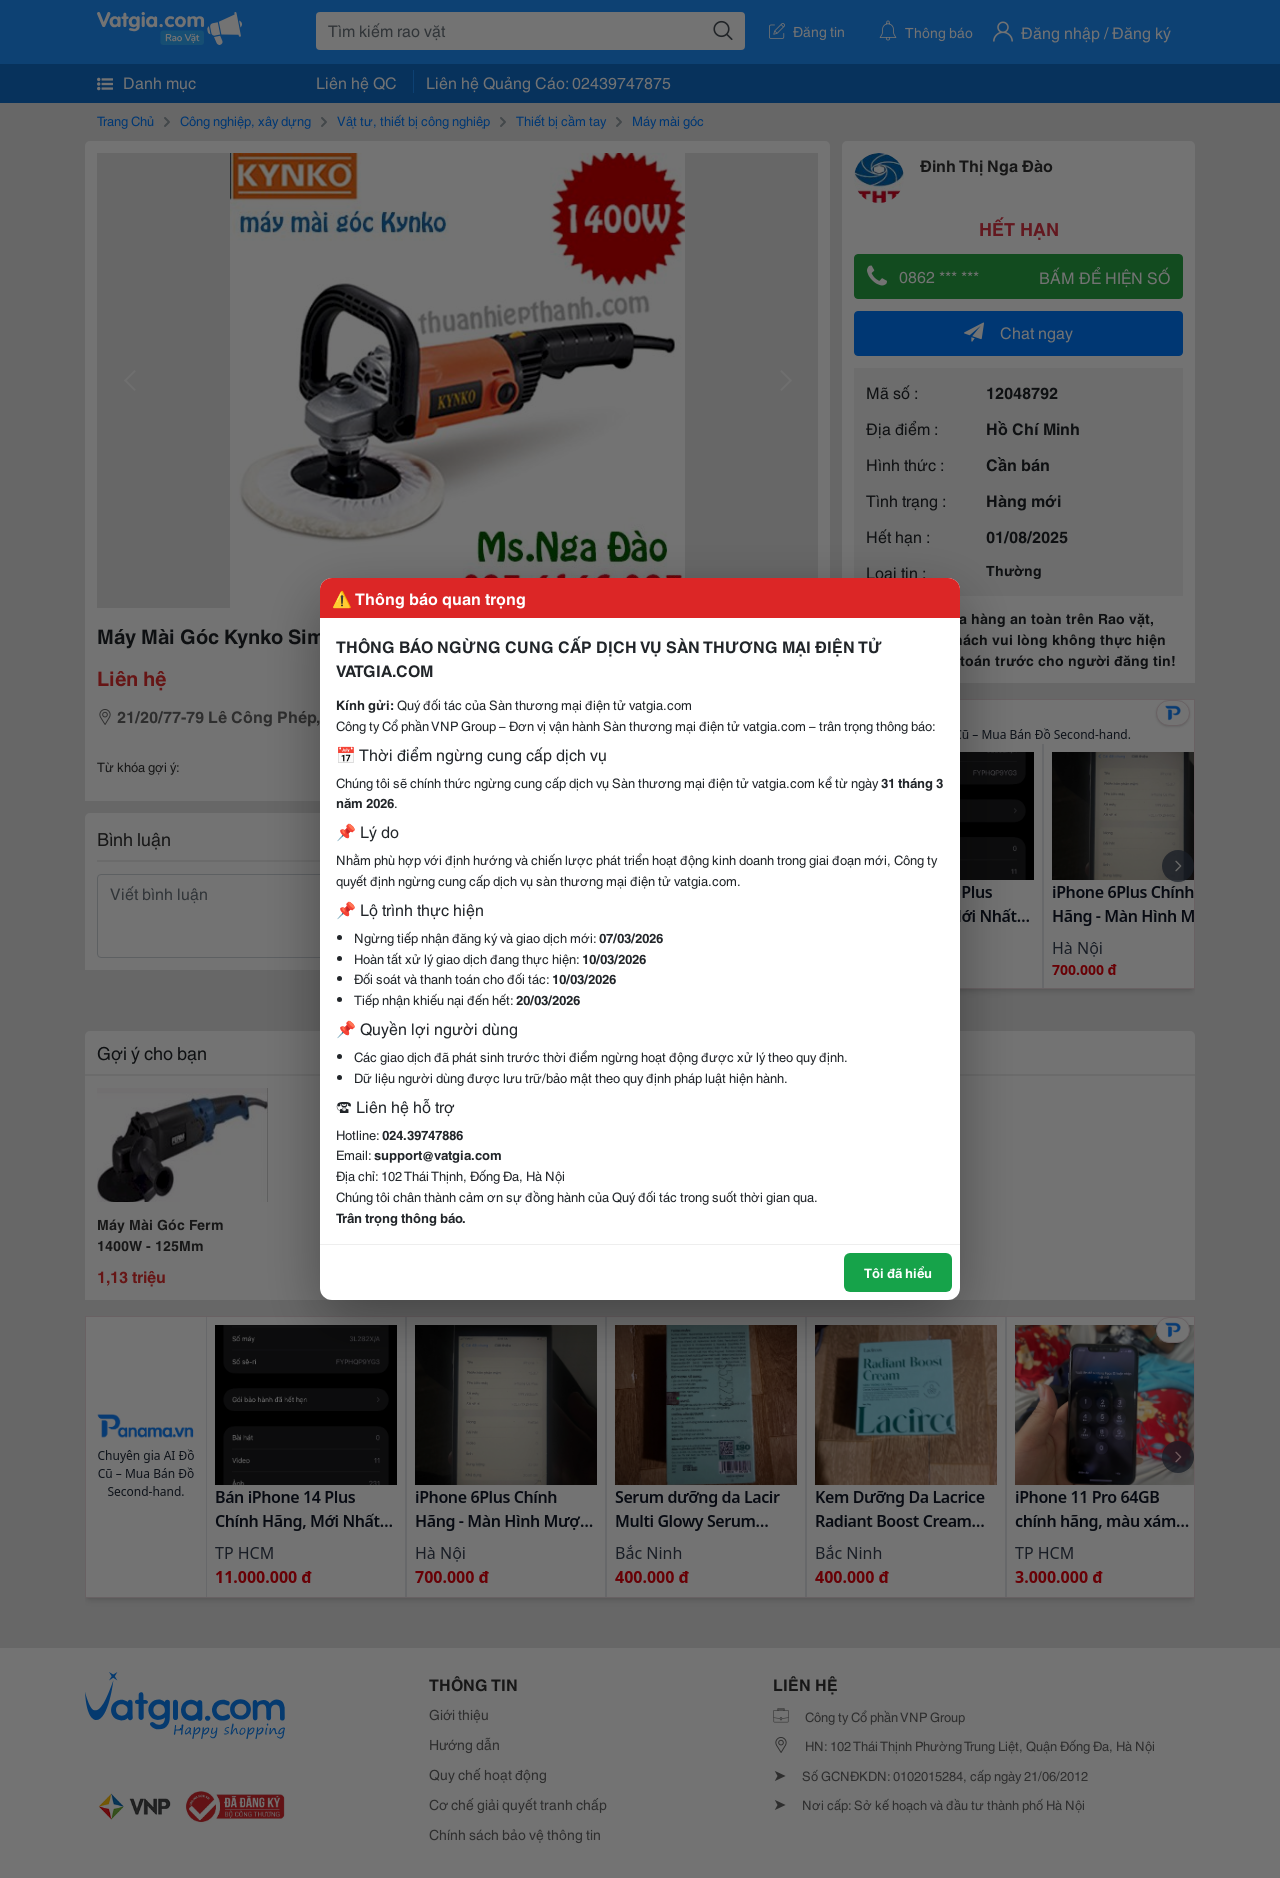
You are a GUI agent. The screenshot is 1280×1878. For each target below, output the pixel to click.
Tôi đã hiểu (898, 1272)
